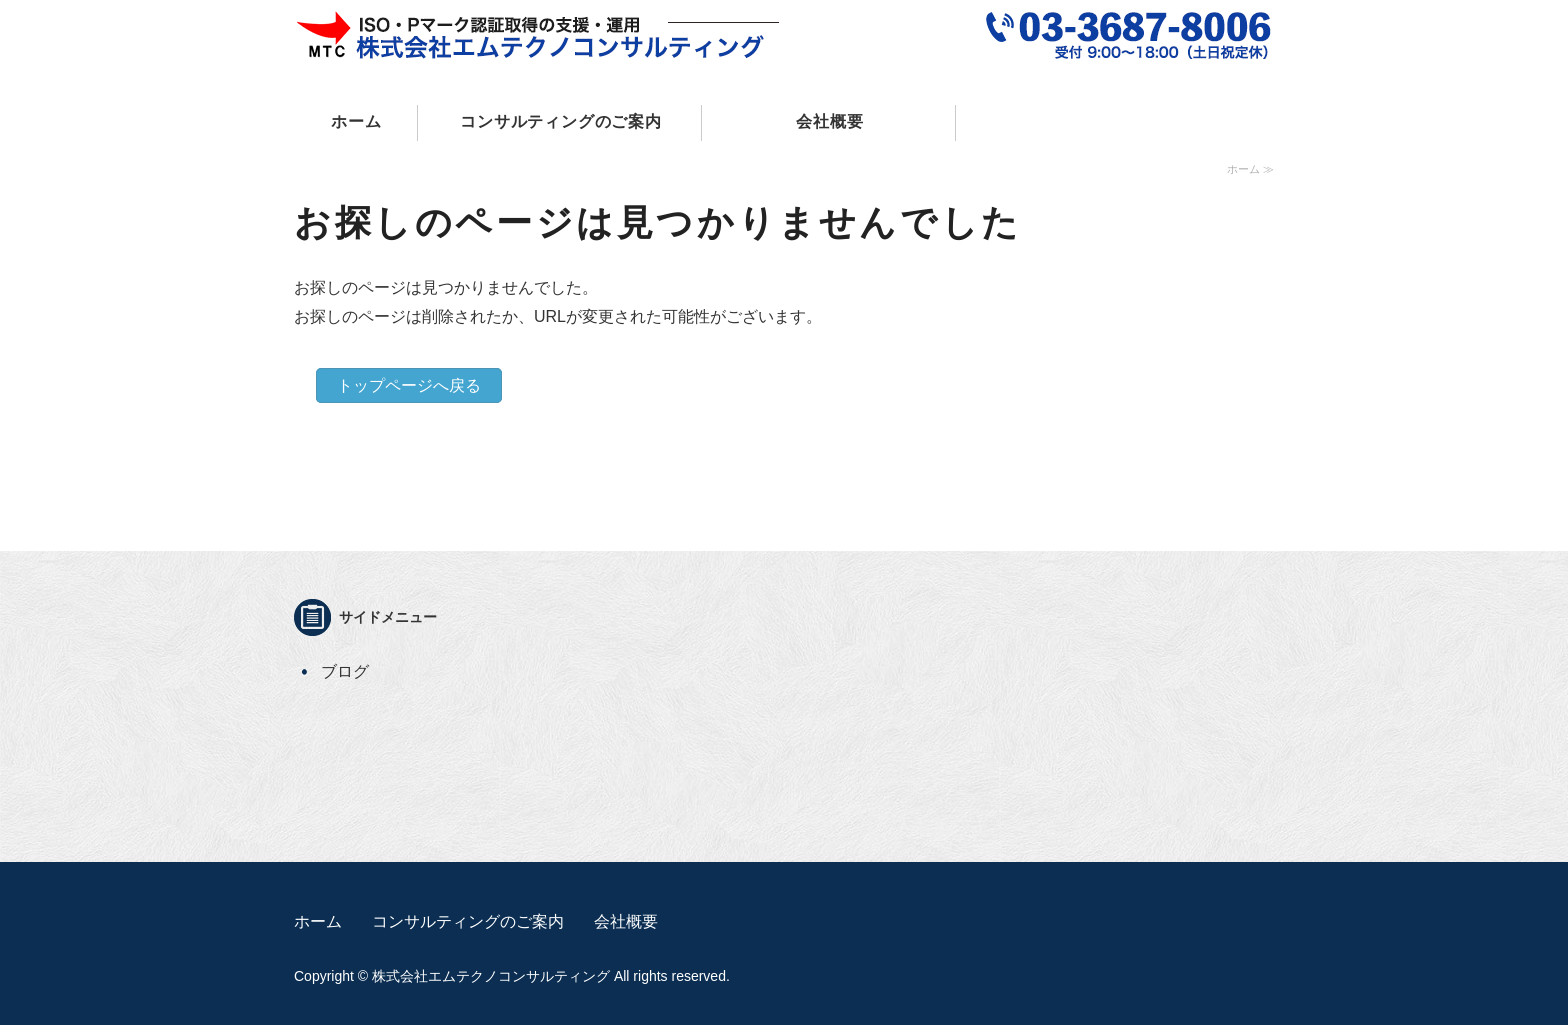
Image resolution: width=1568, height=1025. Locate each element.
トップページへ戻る (409, 385)
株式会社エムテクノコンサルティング (491, 976)
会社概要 (829, 121)
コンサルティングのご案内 (561, 121)
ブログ (345, 671)
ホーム (356, 121)
